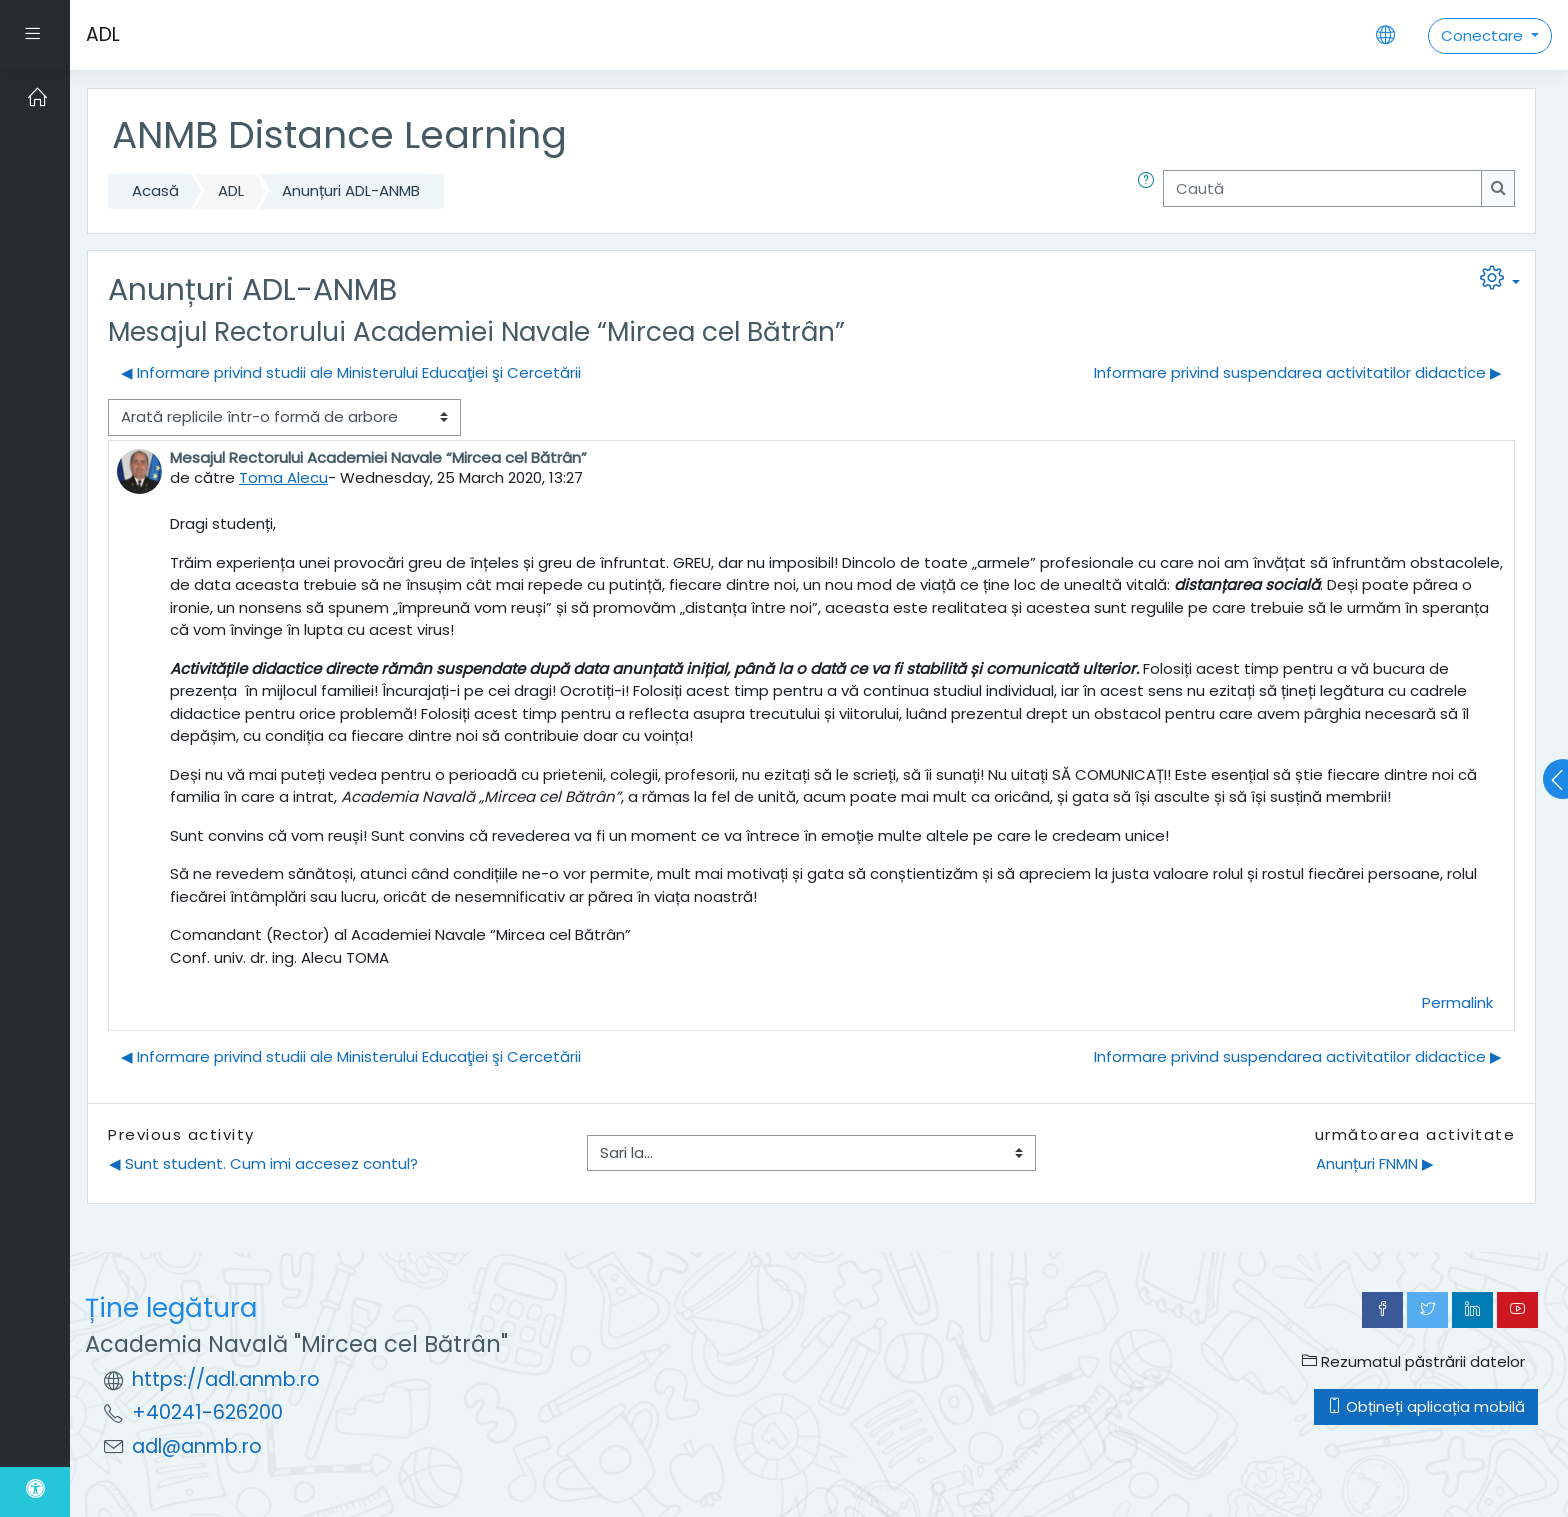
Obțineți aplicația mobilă (1426, 1406)
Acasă (155, 190)
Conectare (1484, 35)
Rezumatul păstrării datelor (1413, 1361)
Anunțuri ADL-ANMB (351, 190)
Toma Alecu (283, 477)
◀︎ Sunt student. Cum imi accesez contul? (263, 1163)
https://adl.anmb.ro (226, 1379)
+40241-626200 (207, 1412)
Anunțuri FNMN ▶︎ (1375, 1163)
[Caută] (1322, 188)
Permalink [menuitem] (1457, 1002)
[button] (1150, 191)
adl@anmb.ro (197, 1446)
